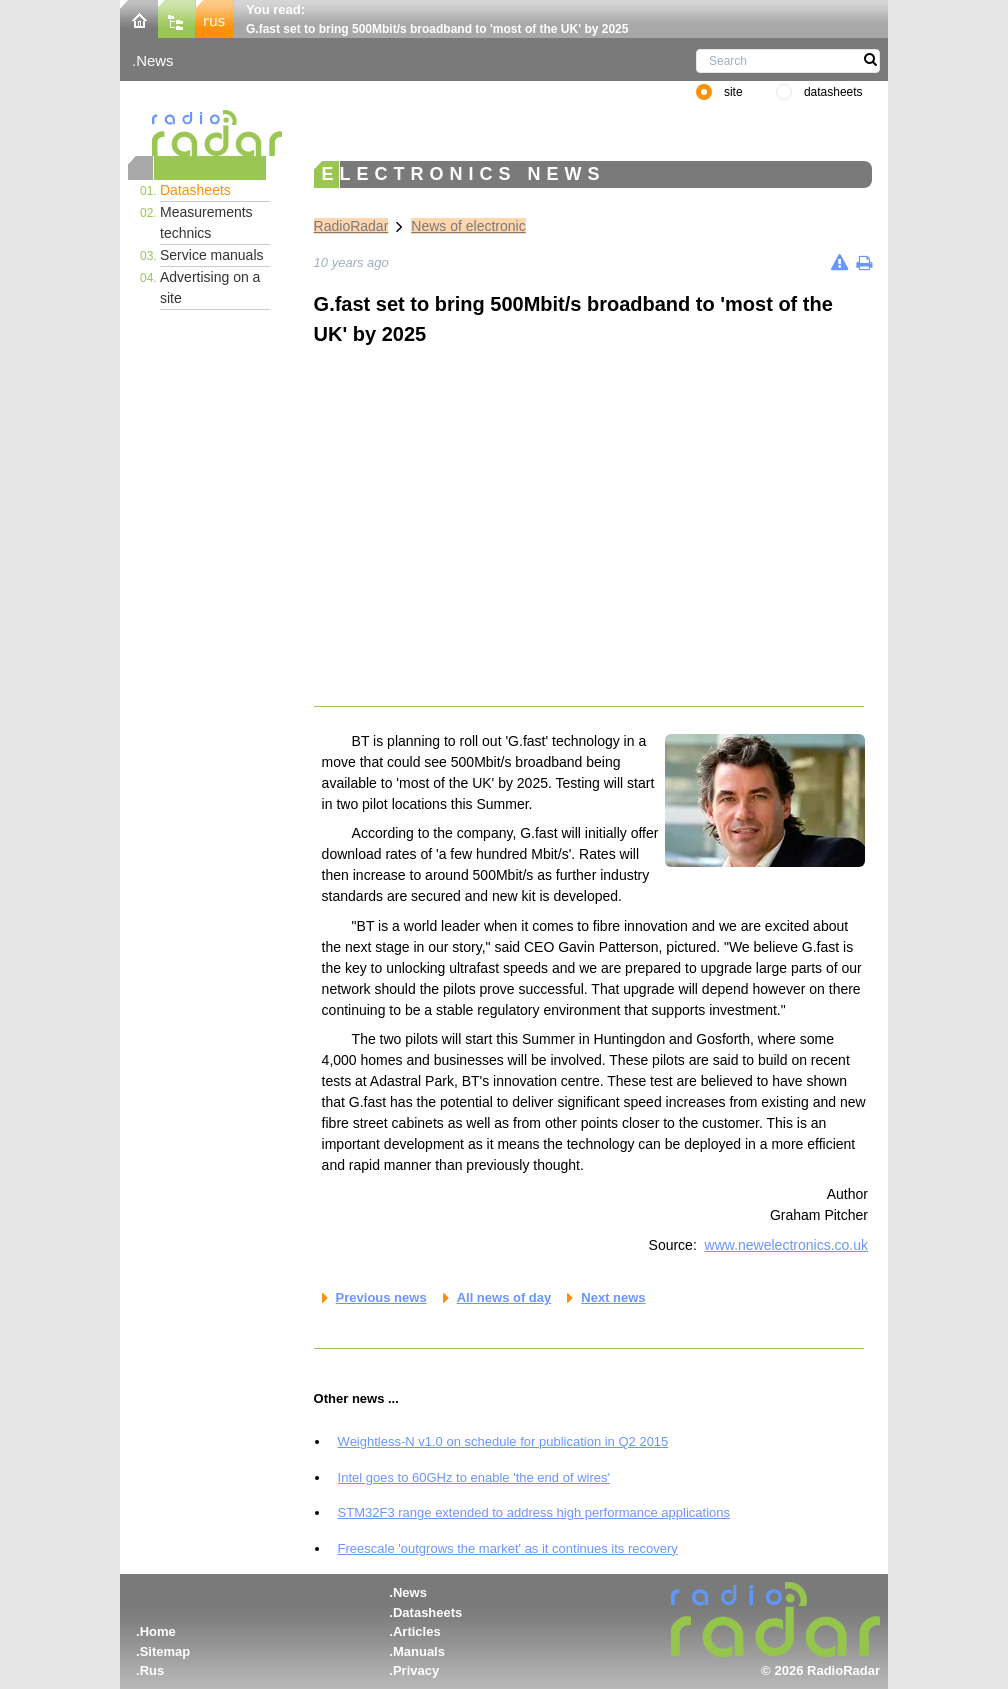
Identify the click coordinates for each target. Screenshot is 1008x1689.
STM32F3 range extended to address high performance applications (534, 1512)
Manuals (419, 1651)
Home (158, 1631)
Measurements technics (206, 222)
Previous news (381, 1297)
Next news (613, 1297)
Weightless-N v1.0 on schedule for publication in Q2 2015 (503, 1441)
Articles (417, 1631)
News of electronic (468, 226)
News (154, 60)
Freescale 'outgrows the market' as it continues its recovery (508, 1548)
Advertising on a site (210, 287)
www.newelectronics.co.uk (786, 1245)
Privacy (416, 1670)
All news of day (504, 1297)
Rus (152, 1670)
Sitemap (165, 1651)
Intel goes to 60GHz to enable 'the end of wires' (474, 1477)
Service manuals (212, 255)
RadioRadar (351, 226)
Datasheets (195, 190)
